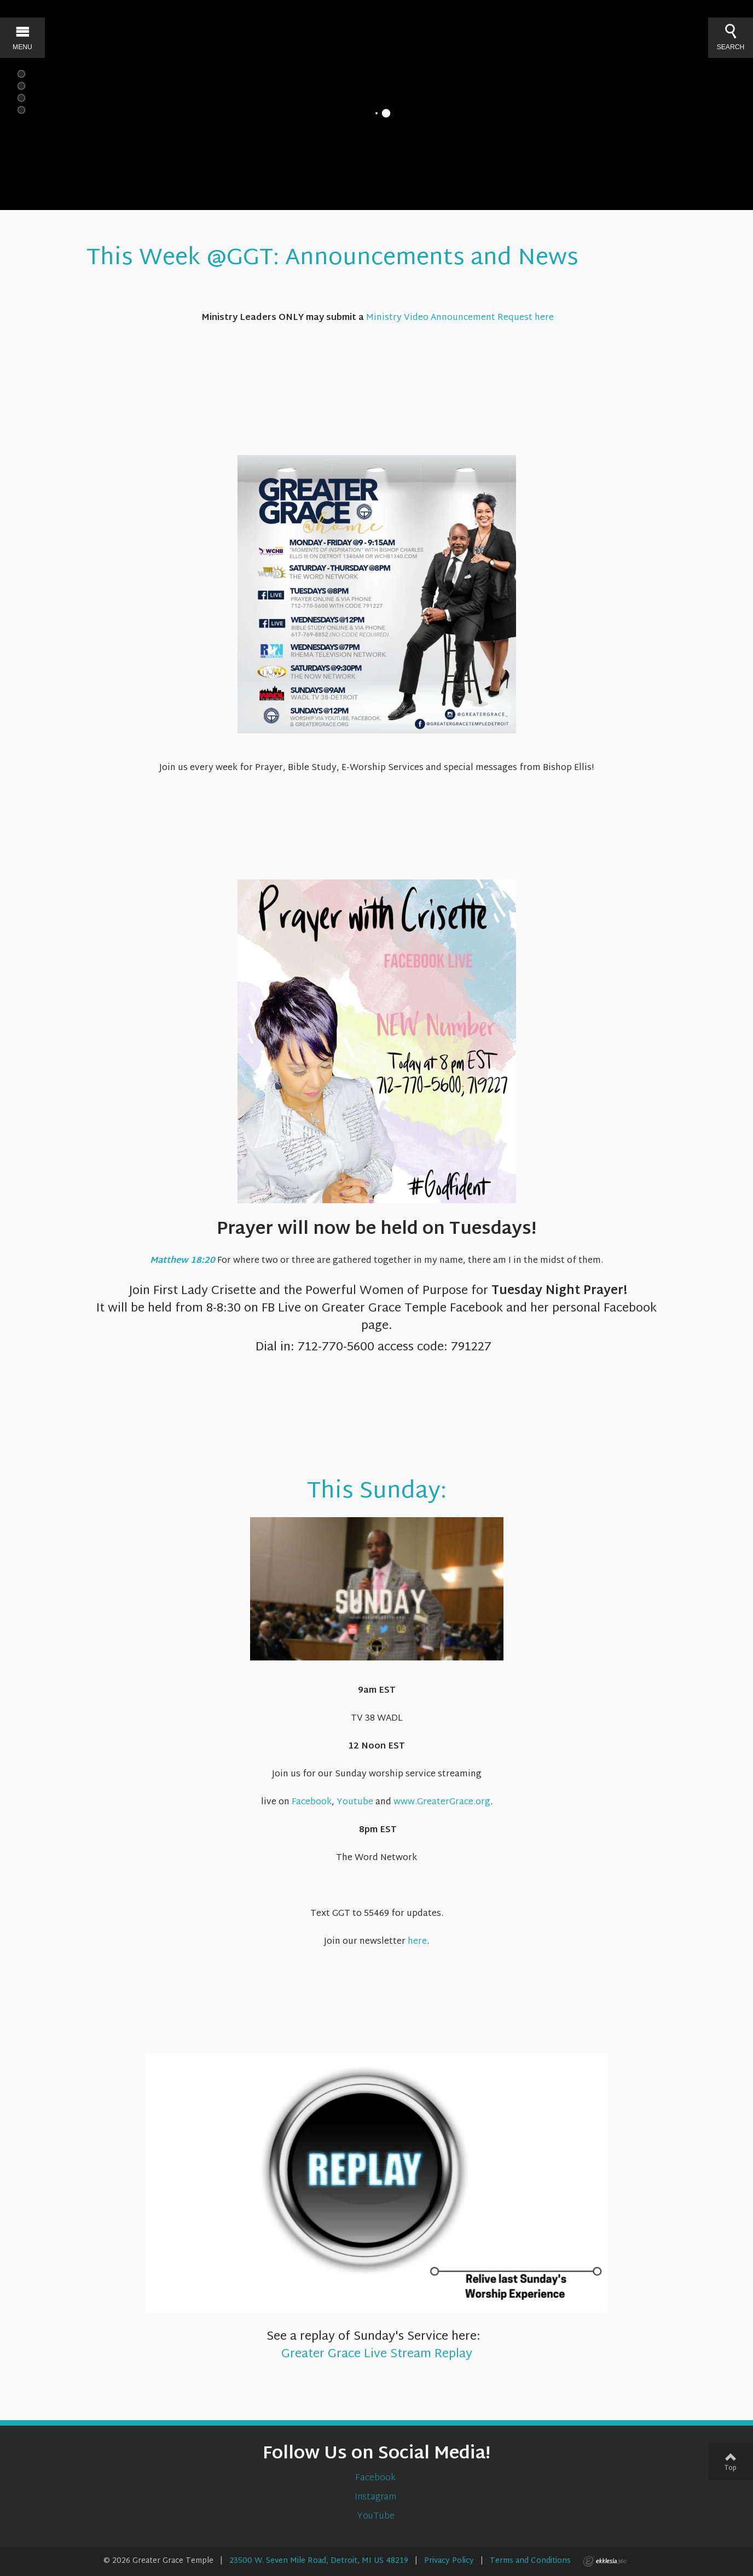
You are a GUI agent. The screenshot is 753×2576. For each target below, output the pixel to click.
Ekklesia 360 (605, 2561)
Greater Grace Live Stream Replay (376, 2354)
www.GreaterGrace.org (441, 1802)
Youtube (355, 1802)
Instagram (376, 2497)
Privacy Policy (449, 2561)
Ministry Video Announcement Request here (460, 318)
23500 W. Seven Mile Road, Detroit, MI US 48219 (318, 2561)
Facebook (312, 1802)
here (417, 1942)
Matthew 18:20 (182, 1261)
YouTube (377, 2517)
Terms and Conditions (530, 2561)
